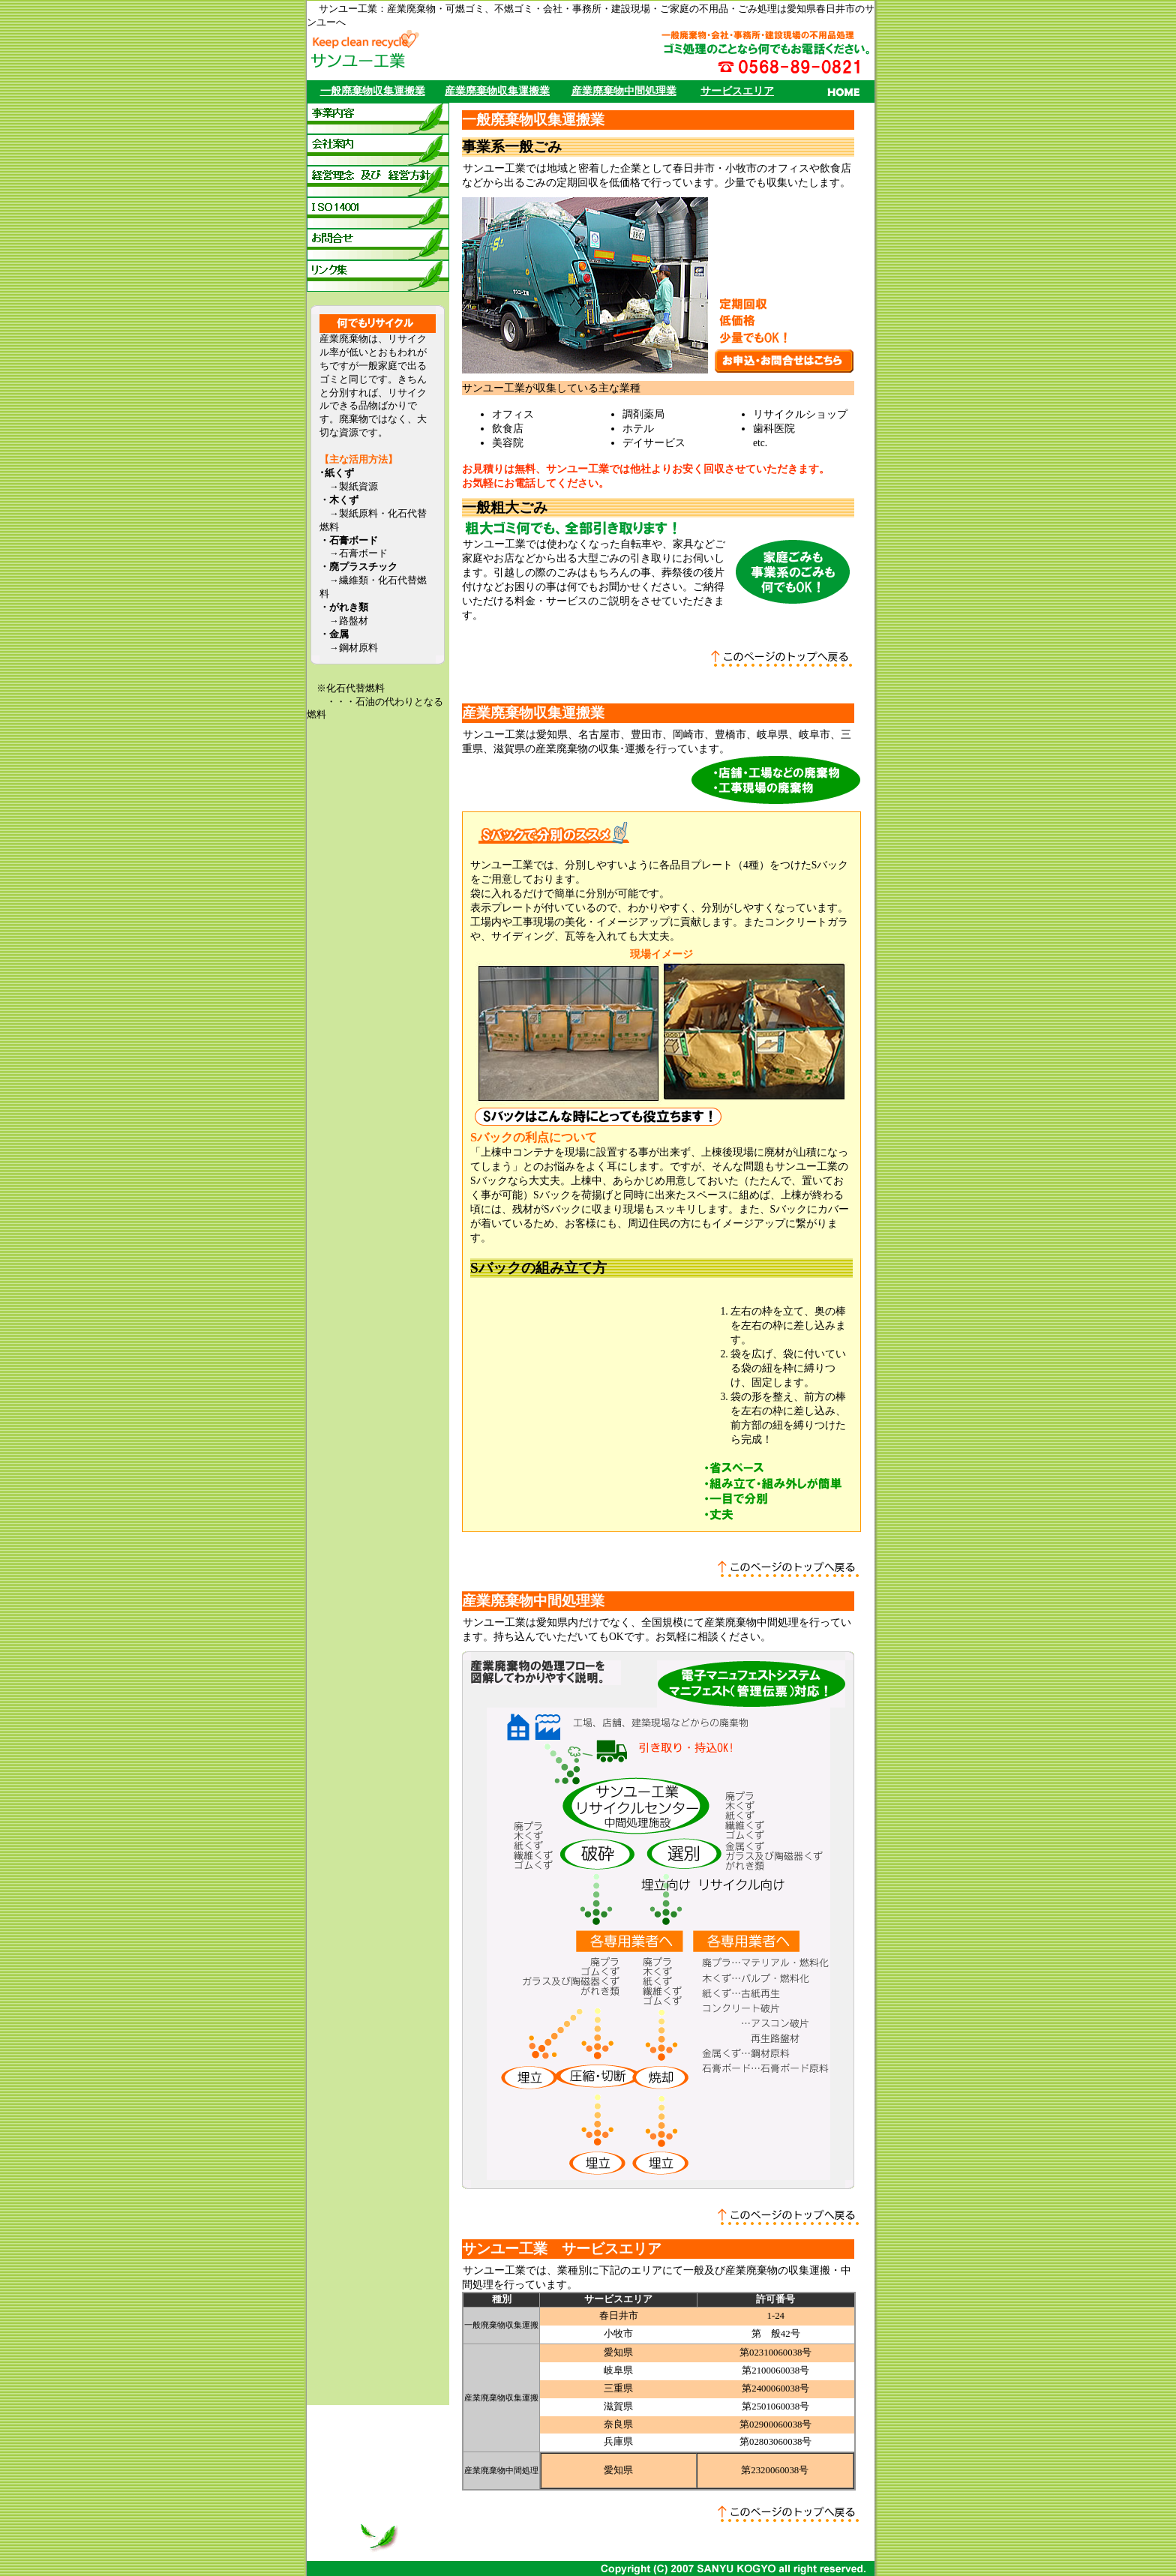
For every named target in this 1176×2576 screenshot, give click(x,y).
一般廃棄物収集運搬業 (372, 91)
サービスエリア (737, 91)
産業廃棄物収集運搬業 (497, 91)
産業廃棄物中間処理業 (624, 91)
